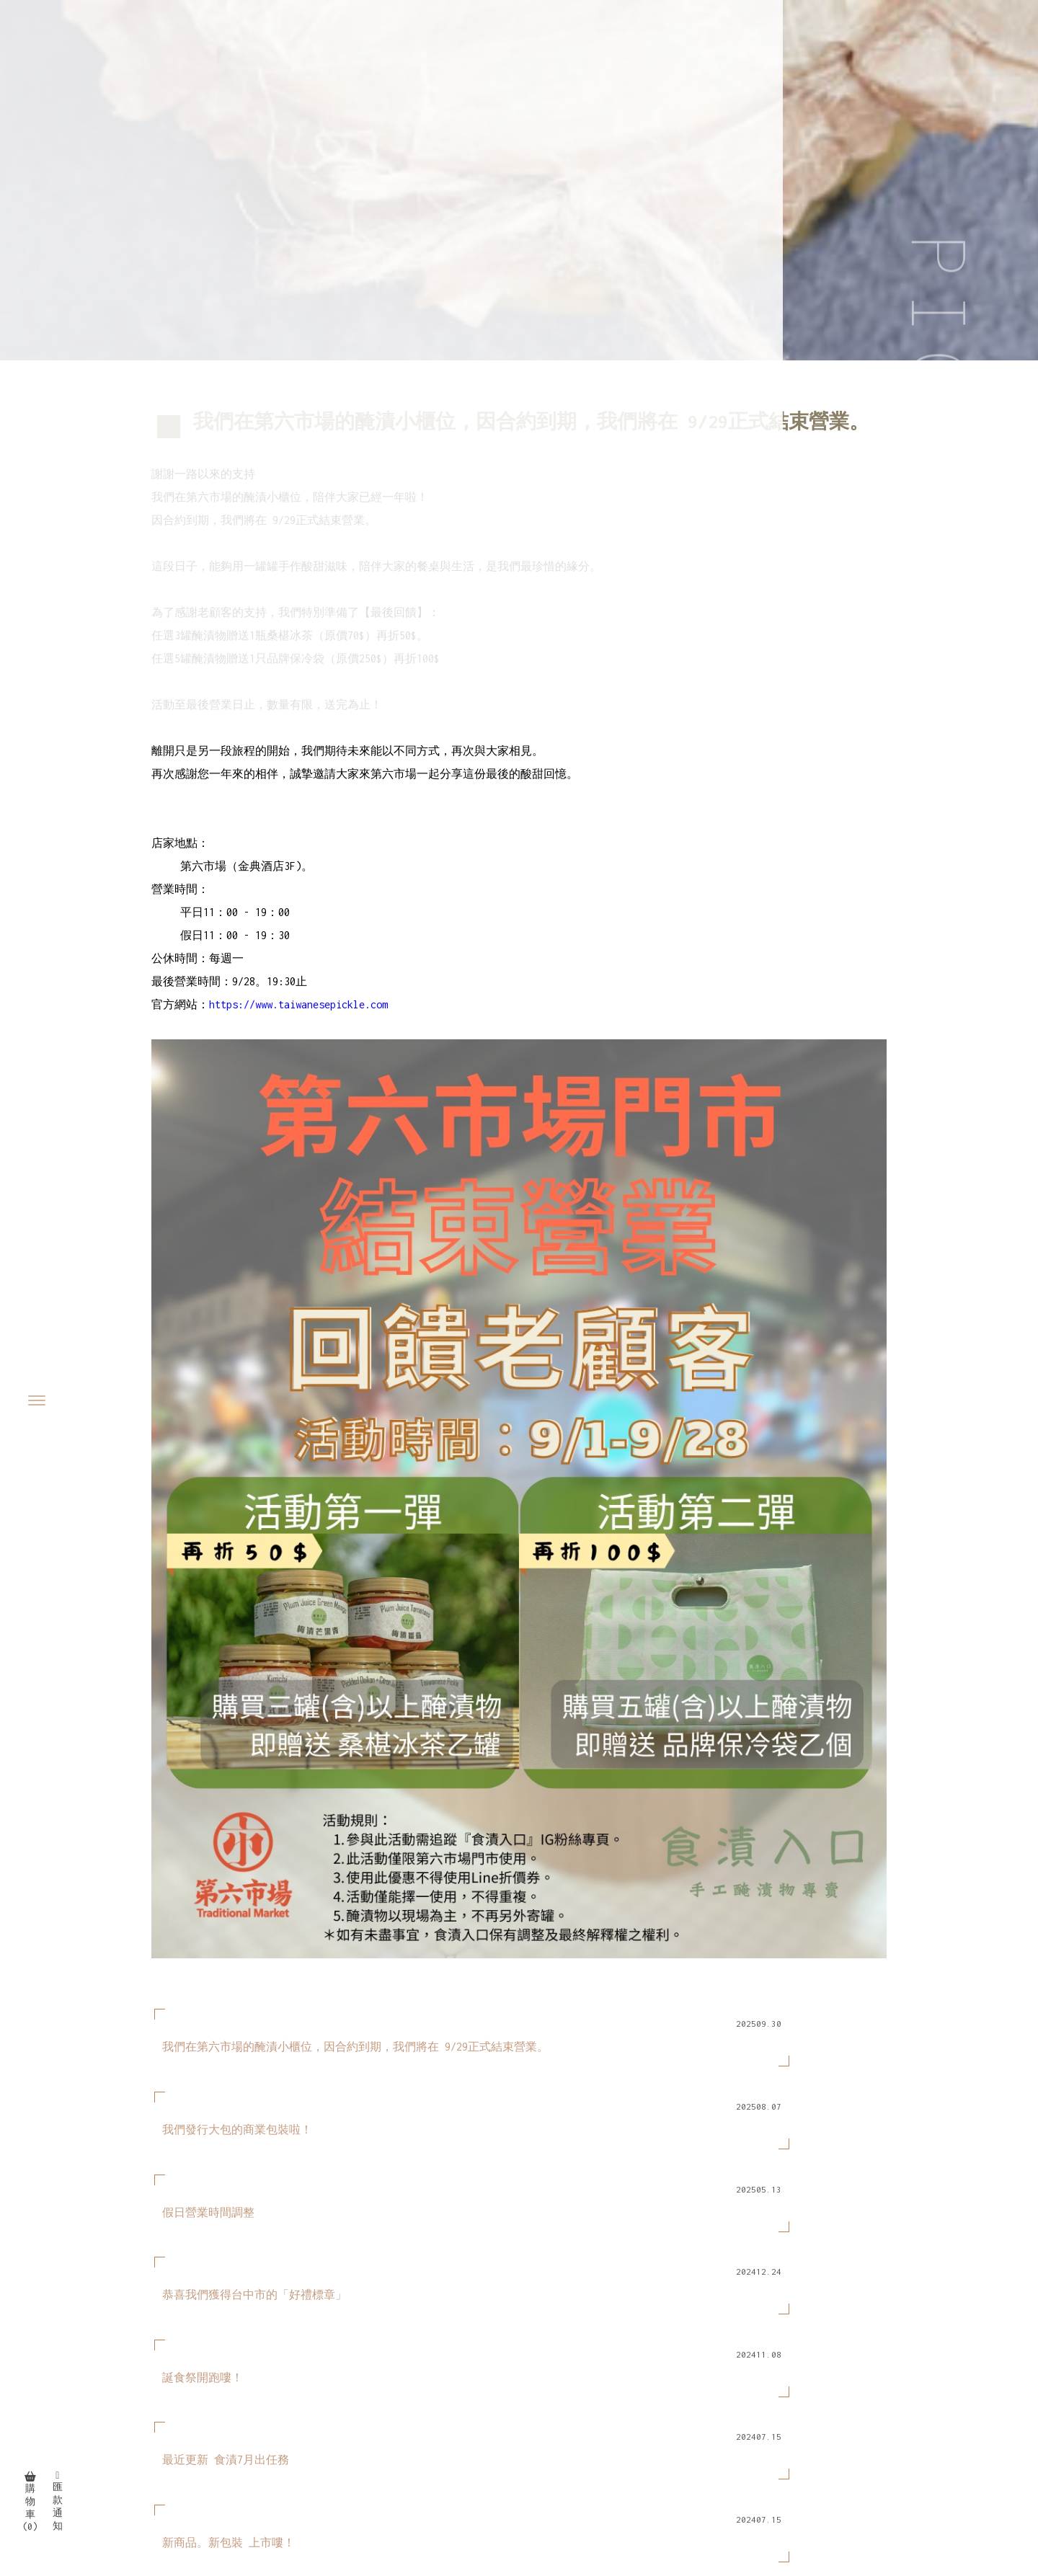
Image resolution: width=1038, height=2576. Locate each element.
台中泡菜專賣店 (569, 2492)
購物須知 (799, 2396)
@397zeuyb (172, 2393)
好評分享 (860, 2396)
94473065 (146, 2376)
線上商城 (922, 2376)
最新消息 (860, 2376)
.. (582, 2533)
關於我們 (799, 2376)
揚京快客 (452, 2533)
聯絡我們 (922, 2396)
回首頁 (743, 2376)
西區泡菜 (640, 2492)
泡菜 (388, 2492)
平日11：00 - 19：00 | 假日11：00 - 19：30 (259, 2446)
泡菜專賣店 (438, 2492)
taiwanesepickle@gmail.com (216, 2411)
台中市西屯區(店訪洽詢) (204, 2428)
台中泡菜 (499, 2492)
